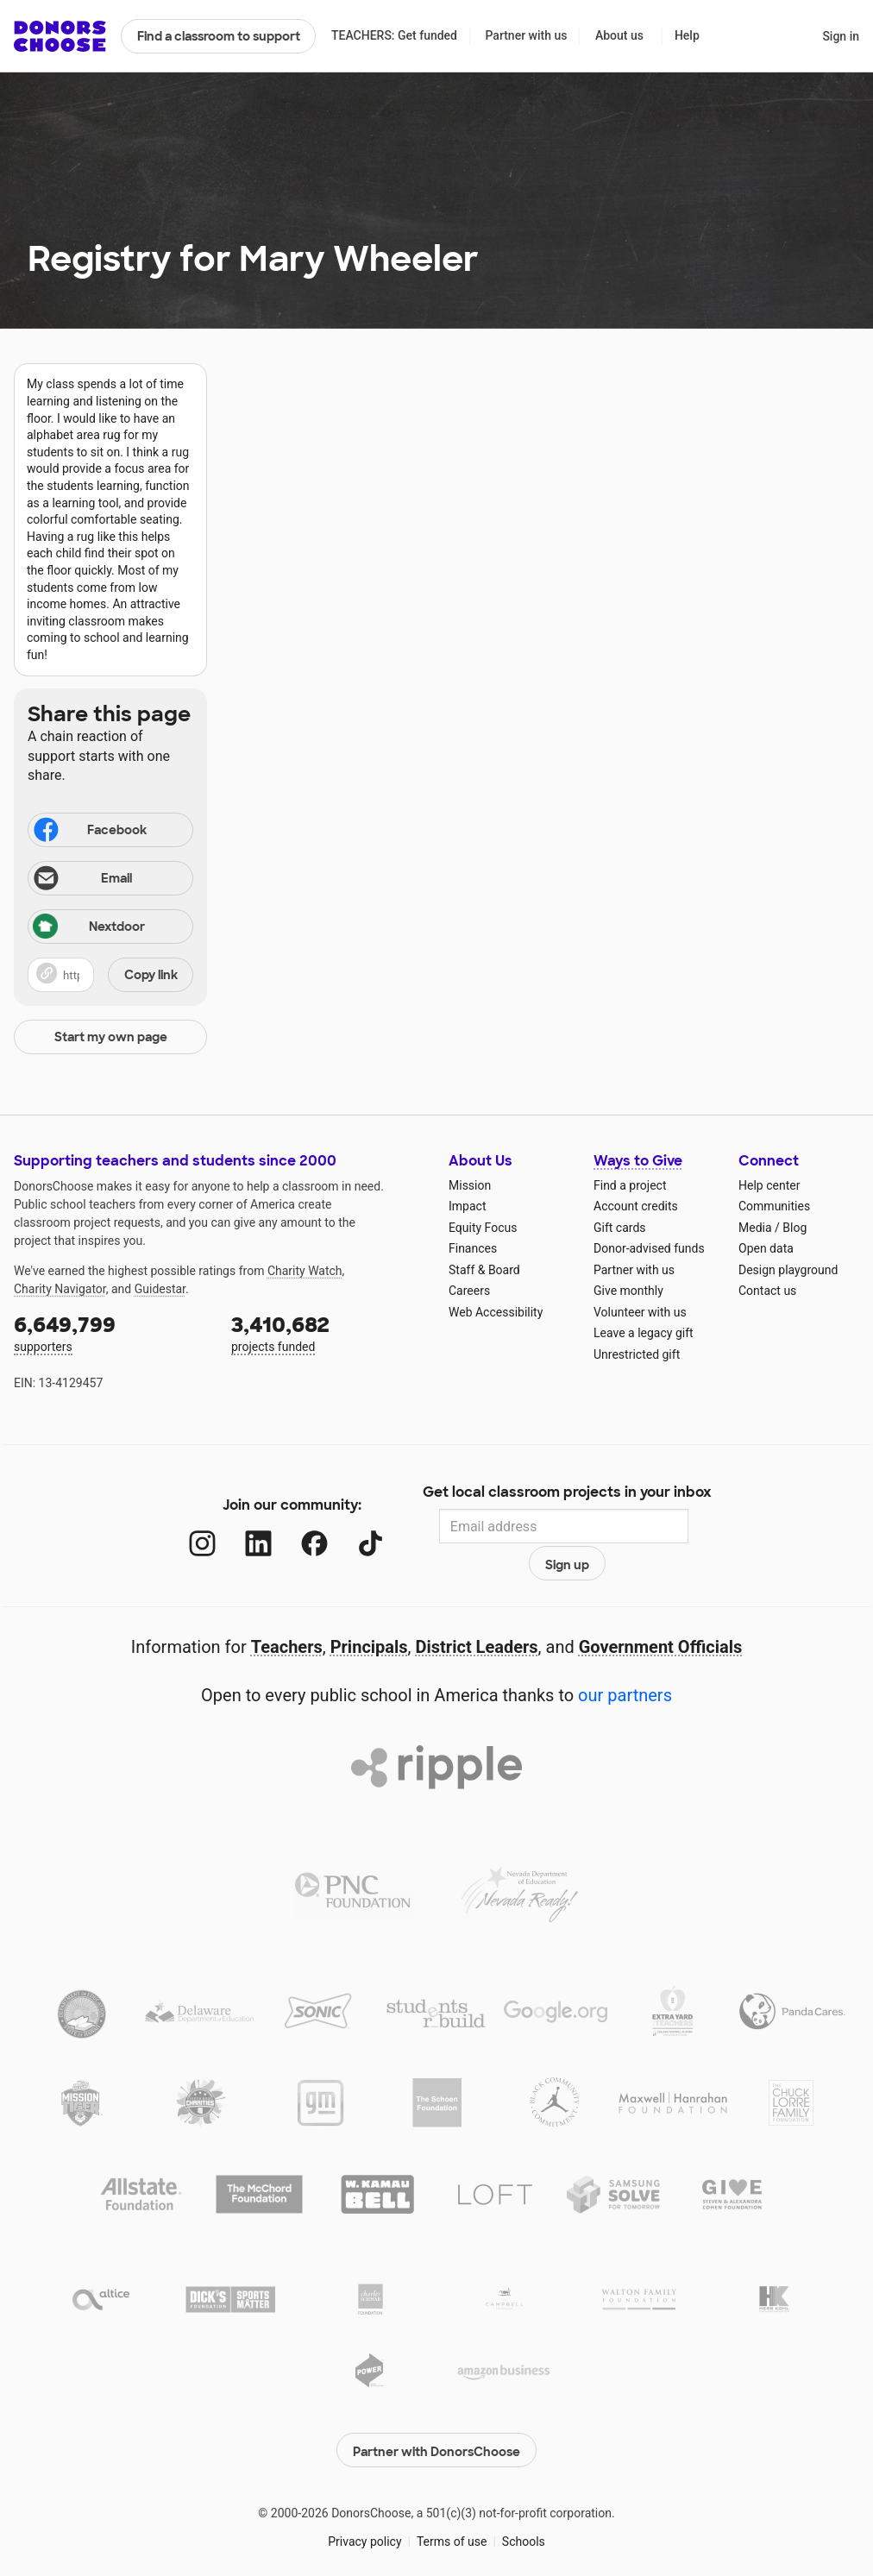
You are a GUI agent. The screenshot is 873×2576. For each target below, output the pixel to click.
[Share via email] (110, 878)
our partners (625, 1662)
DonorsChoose (60, 36)
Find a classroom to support (218, 36)
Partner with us (527, 35)
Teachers (287, 1614)
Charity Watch (304, 1271)
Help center (769, 1185)
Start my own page (110, 1037)
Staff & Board (484, 1270)
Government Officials (661, 1614)
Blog (794, 1228)
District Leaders (477, 1614)
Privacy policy (364, 2505)
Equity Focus (483, 1228)
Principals (369, 1614)
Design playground (788, 1270)
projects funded (327, 1332)
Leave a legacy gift (644, 1333)
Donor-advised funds (649, 1248)
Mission (470, 1185)
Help (687, 35)
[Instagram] (185, 1526)
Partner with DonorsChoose (436, 2414)
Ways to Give (638, 1161)
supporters (110, 1332)
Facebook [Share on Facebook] (89, 831)
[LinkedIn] (241, 1526)
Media (755, 1228)
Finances (473, 1248)
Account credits (636, 1206)
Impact (467, 1206)
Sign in (840, 36)
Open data (766, 1248)
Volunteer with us (640, 1312)
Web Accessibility (496, 1312)
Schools (523, 2505)
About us (619, 35)
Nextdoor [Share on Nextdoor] (89, 928)
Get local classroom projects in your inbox (567, 1494)
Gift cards (620, 1228)
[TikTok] (353, 1526)
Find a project (630, 1185)
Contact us (767, 1290)
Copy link (151, 975)
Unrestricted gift (637, 1354)
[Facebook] (297, 1526)
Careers (469, 1290)
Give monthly (628, 1290)
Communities (774, 1206)
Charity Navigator (60, 1289)
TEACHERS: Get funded (394, 35)
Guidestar (160, 1289)
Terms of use (452, 2505)
